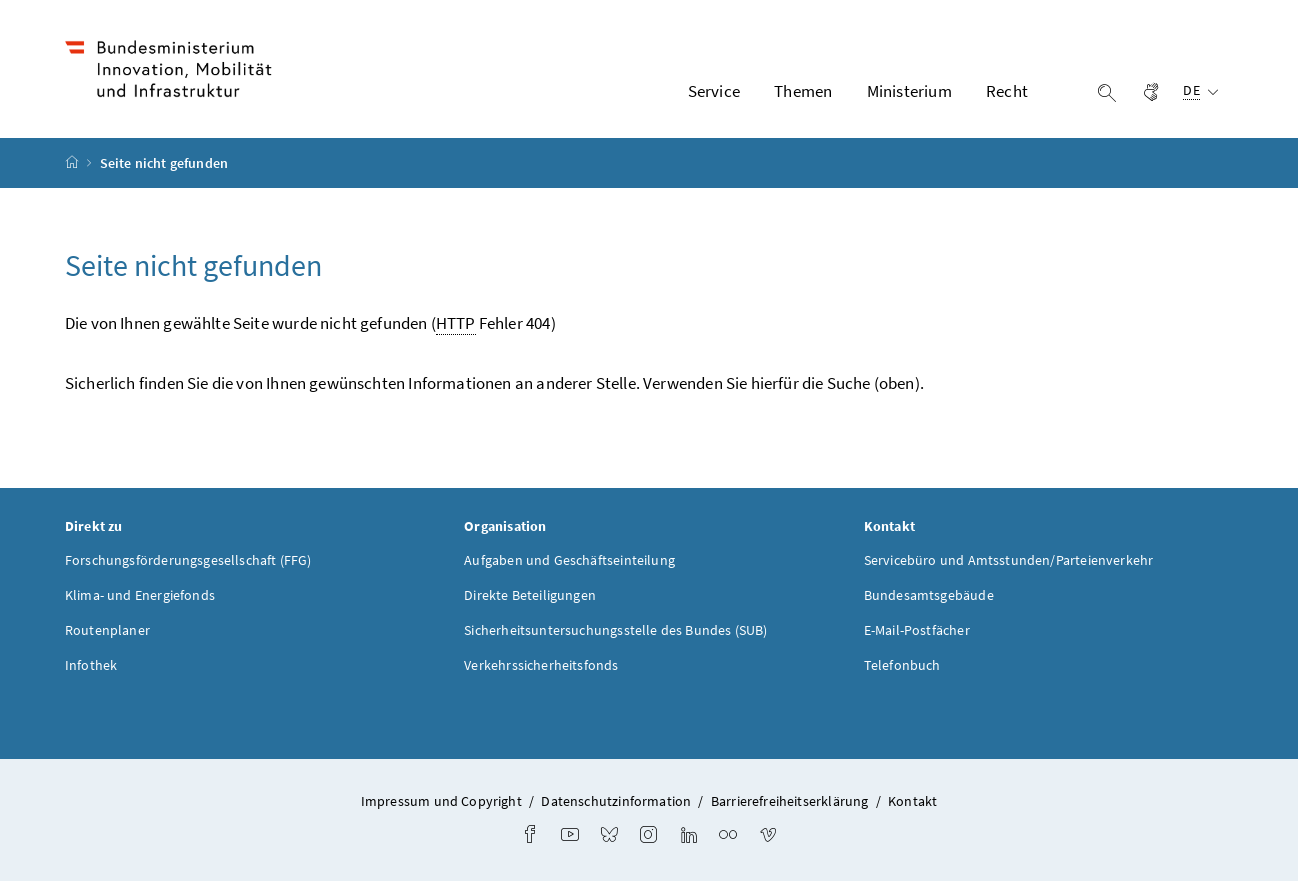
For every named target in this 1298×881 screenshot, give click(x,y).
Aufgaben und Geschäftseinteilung (569, 560)
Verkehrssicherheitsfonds (541, 665)
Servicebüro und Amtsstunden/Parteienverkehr (1009, 560)
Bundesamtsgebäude (929, 595)
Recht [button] (1007, 91)
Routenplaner (107, 630)
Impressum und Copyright (441, 801)
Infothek (91, 665)
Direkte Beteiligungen (530, 595)
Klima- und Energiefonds (140, 595)
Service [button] (714, 91)
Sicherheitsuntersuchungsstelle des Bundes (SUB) (615, 630)
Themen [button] (803, 91)
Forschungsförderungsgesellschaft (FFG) (188, 560)
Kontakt (912, 801)
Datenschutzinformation (616, 801)
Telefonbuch (902, 665)
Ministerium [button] (909, 91)
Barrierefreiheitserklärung (790, 801)
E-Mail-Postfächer (917, 630)
